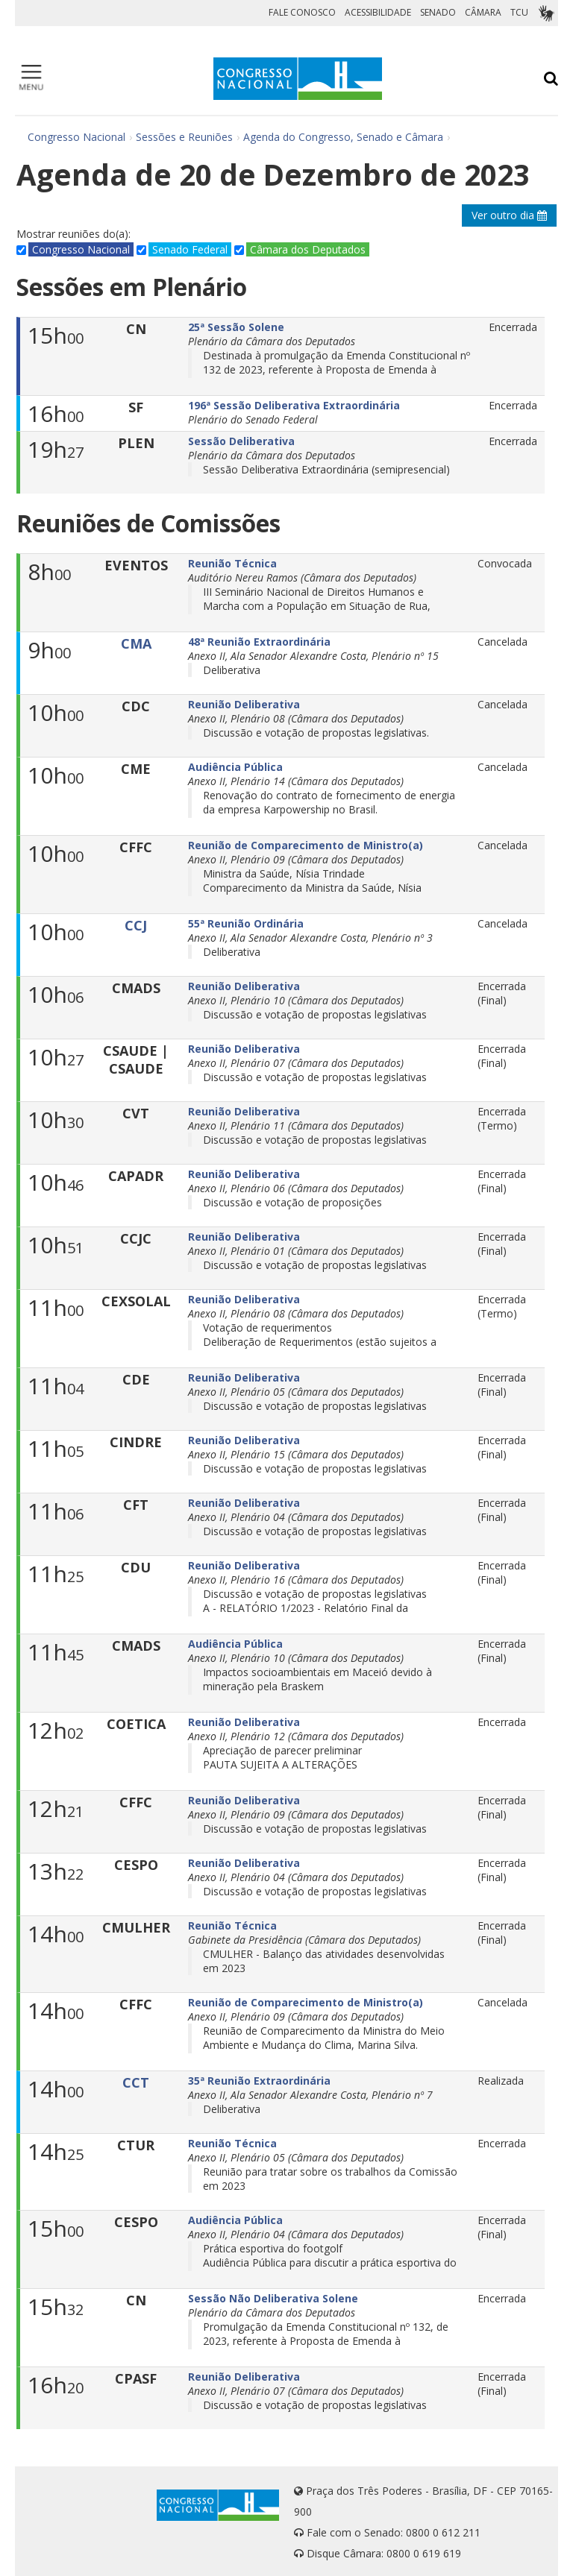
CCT (135, 2082)
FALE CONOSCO (302, 12)
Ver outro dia (509, 215)
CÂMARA (483, 12)
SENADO (438, 12)
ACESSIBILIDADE (378, 12)
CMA (136, 643)
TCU (519, 12)
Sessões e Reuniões (184, 137)
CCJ (136, 925)
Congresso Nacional (76, 137)
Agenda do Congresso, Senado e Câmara (343, 137)
